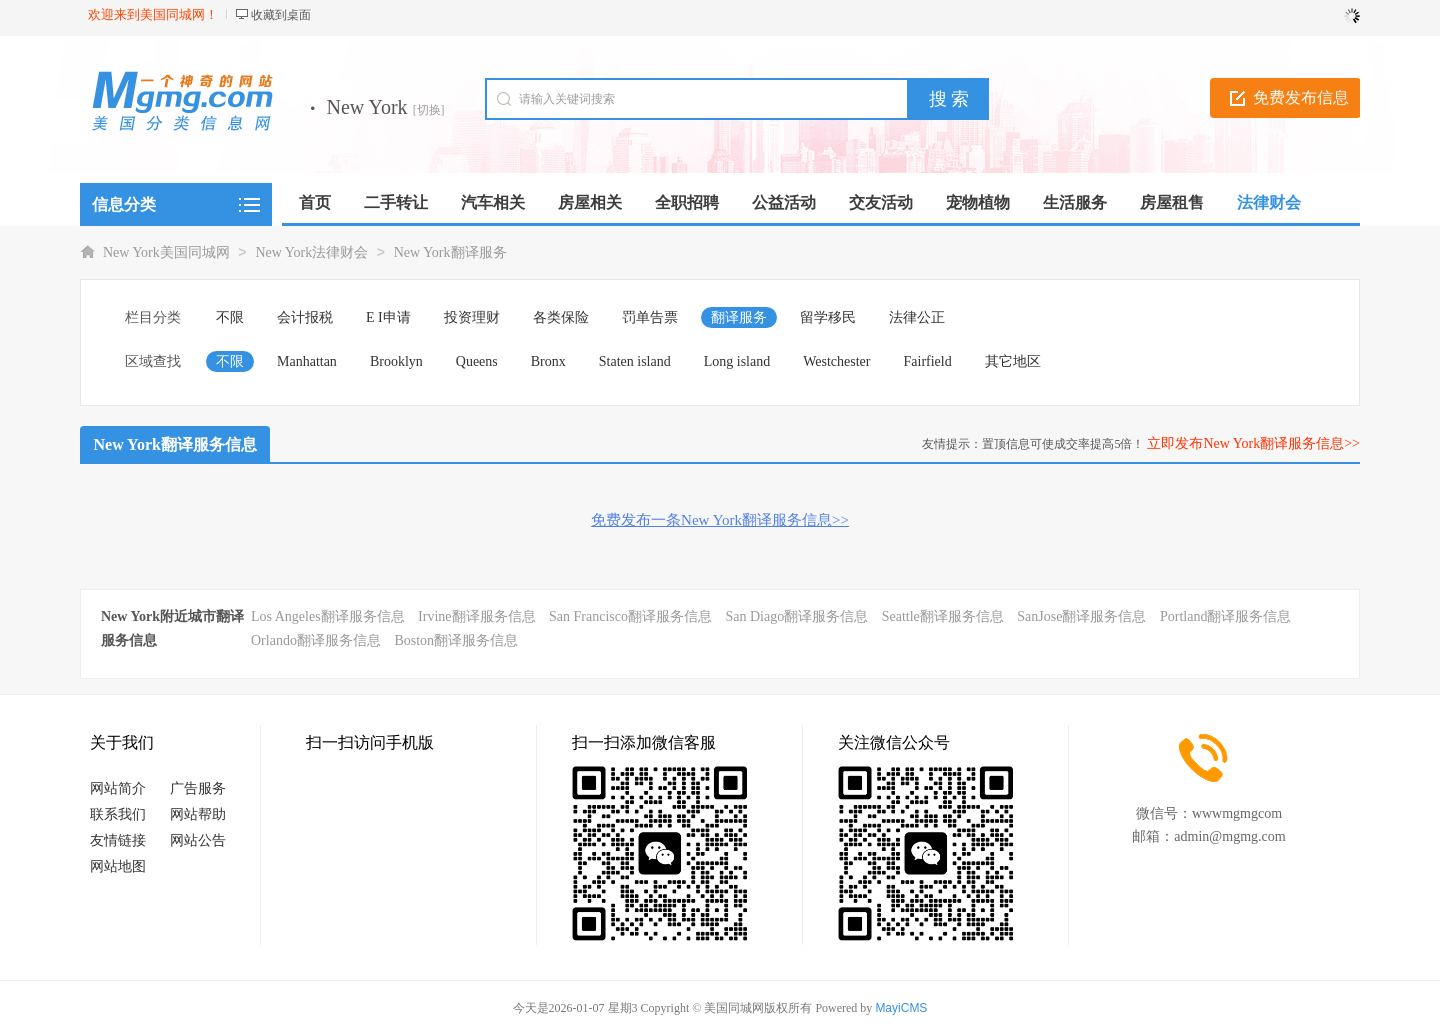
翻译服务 (739, 317)
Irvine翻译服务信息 (476, 616)
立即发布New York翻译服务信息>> (1253, 443)
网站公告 (198, 840)
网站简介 (118, 788)
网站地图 (118, 866)
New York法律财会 (311, 252)
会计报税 (305, 317)
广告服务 (198, 788)
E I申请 (388, 317)
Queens (477, 361)
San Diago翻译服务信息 (796, 616)
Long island (737, 361)
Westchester (836, 361)
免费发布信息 (1301, 97)
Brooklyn (396, 361)
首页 (315, 202)
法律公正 (917, 317)
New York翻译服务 (450, 252)
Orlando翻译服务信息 (316, 640)
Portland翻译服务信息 (1225, 616)
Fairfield (928, 361)
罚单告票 (650, 317)
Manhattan (307, 361)
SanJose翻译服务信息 (1081, 616)
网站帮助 (198, 814)
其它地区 (1013, 361)
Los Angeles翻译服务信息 (328, 616)
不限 (230, 317)
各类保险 (561, 317)
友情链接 (118, 840)
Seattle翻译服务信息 (943, 616)
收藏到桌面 (281, 15)
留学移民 (828, 317)
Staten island (635, 361)
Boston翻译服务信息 (456, 640)
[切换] (429, 110)
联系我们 (118, 814)
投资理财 (472, 317)
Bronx (548, 361)
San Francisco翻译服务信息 (630, 616)
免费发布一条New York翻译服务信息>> (720, 520)
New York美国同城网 (166, 252)
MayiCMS (901, 1008)
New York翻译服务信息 (175, 444)
